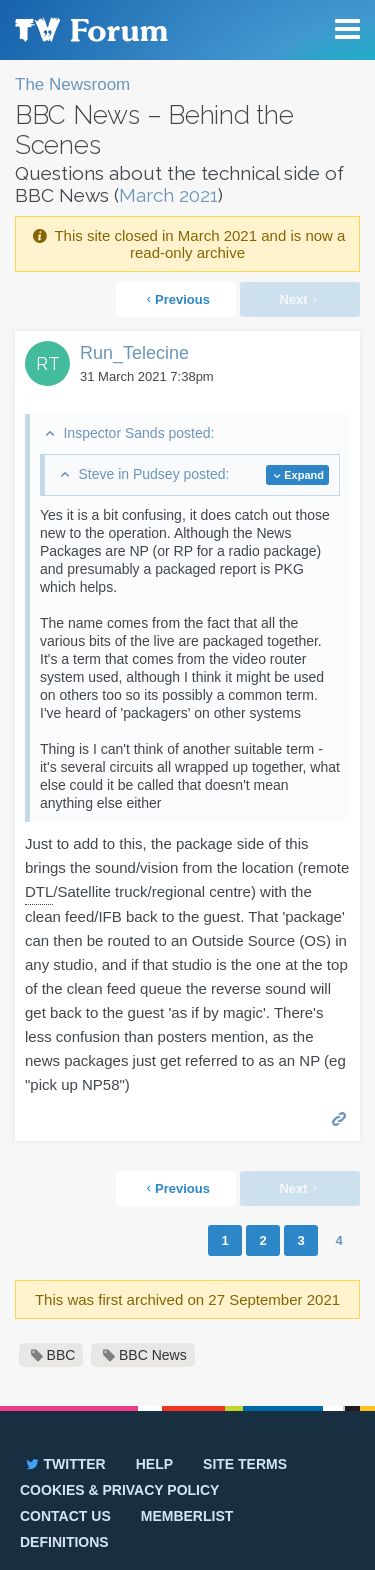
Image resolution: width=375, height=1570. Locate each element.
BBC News (153, 1355)
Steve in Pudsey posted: (153, 474)
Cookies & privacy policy (119, 1490)
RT (48, 363)
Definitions (64, 1542)
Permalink (339, 1117)
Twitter (64, 1464)
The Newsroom (72, 84)
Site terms (245, 1464)
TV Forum (90, 30)
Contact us (65, 1516)
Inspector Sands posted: (138, 433)
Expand (304, 475)
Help (154, 1464)
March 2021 (168, 195)
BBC (61, 1355)
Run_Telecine (134, 353)
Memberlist (187, 1516)
